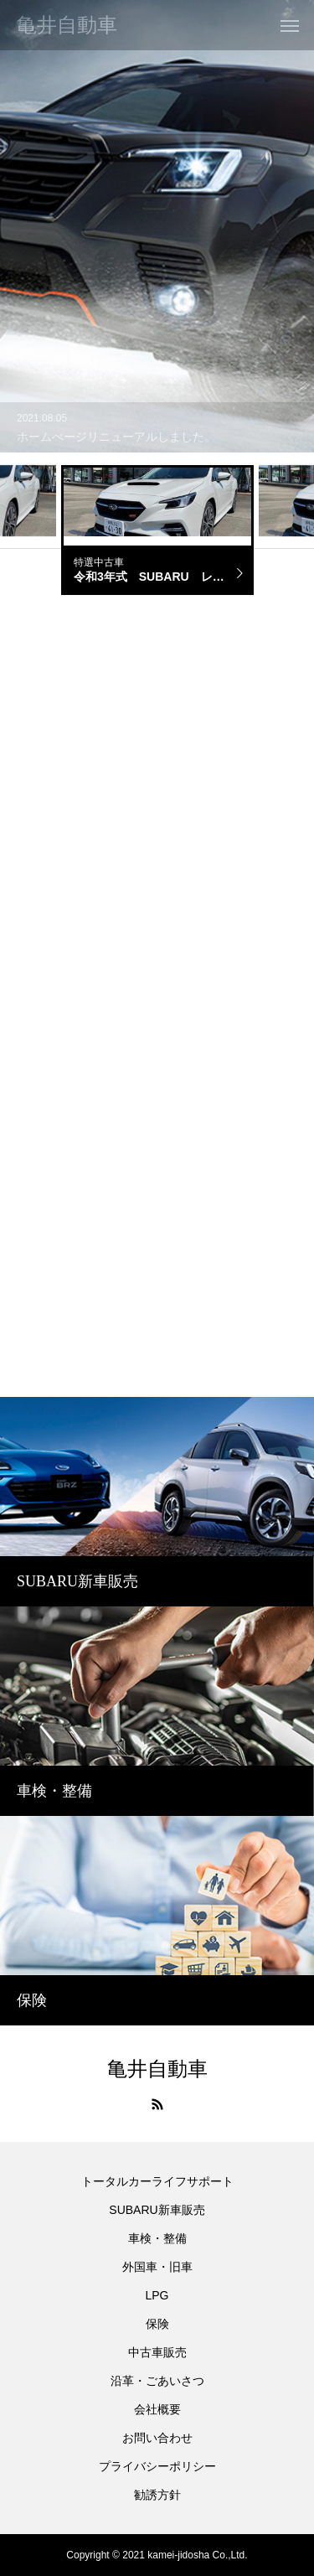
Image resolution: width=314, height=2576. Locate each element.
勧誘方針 (157, 2495)
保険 (157, 2324)
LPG (156, 2295)
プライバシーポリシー (157, 2466)
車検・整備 (157, 2238)
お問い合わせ (157, 2438)
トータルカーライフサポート (157, 2181)
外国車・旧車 (157, 2267)
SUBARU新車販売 (156, 2210)
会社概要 (157, 2409)
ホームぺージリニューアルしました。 (116, 436)
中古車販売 (157, 2352)
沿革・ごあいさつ (157, 2381)
